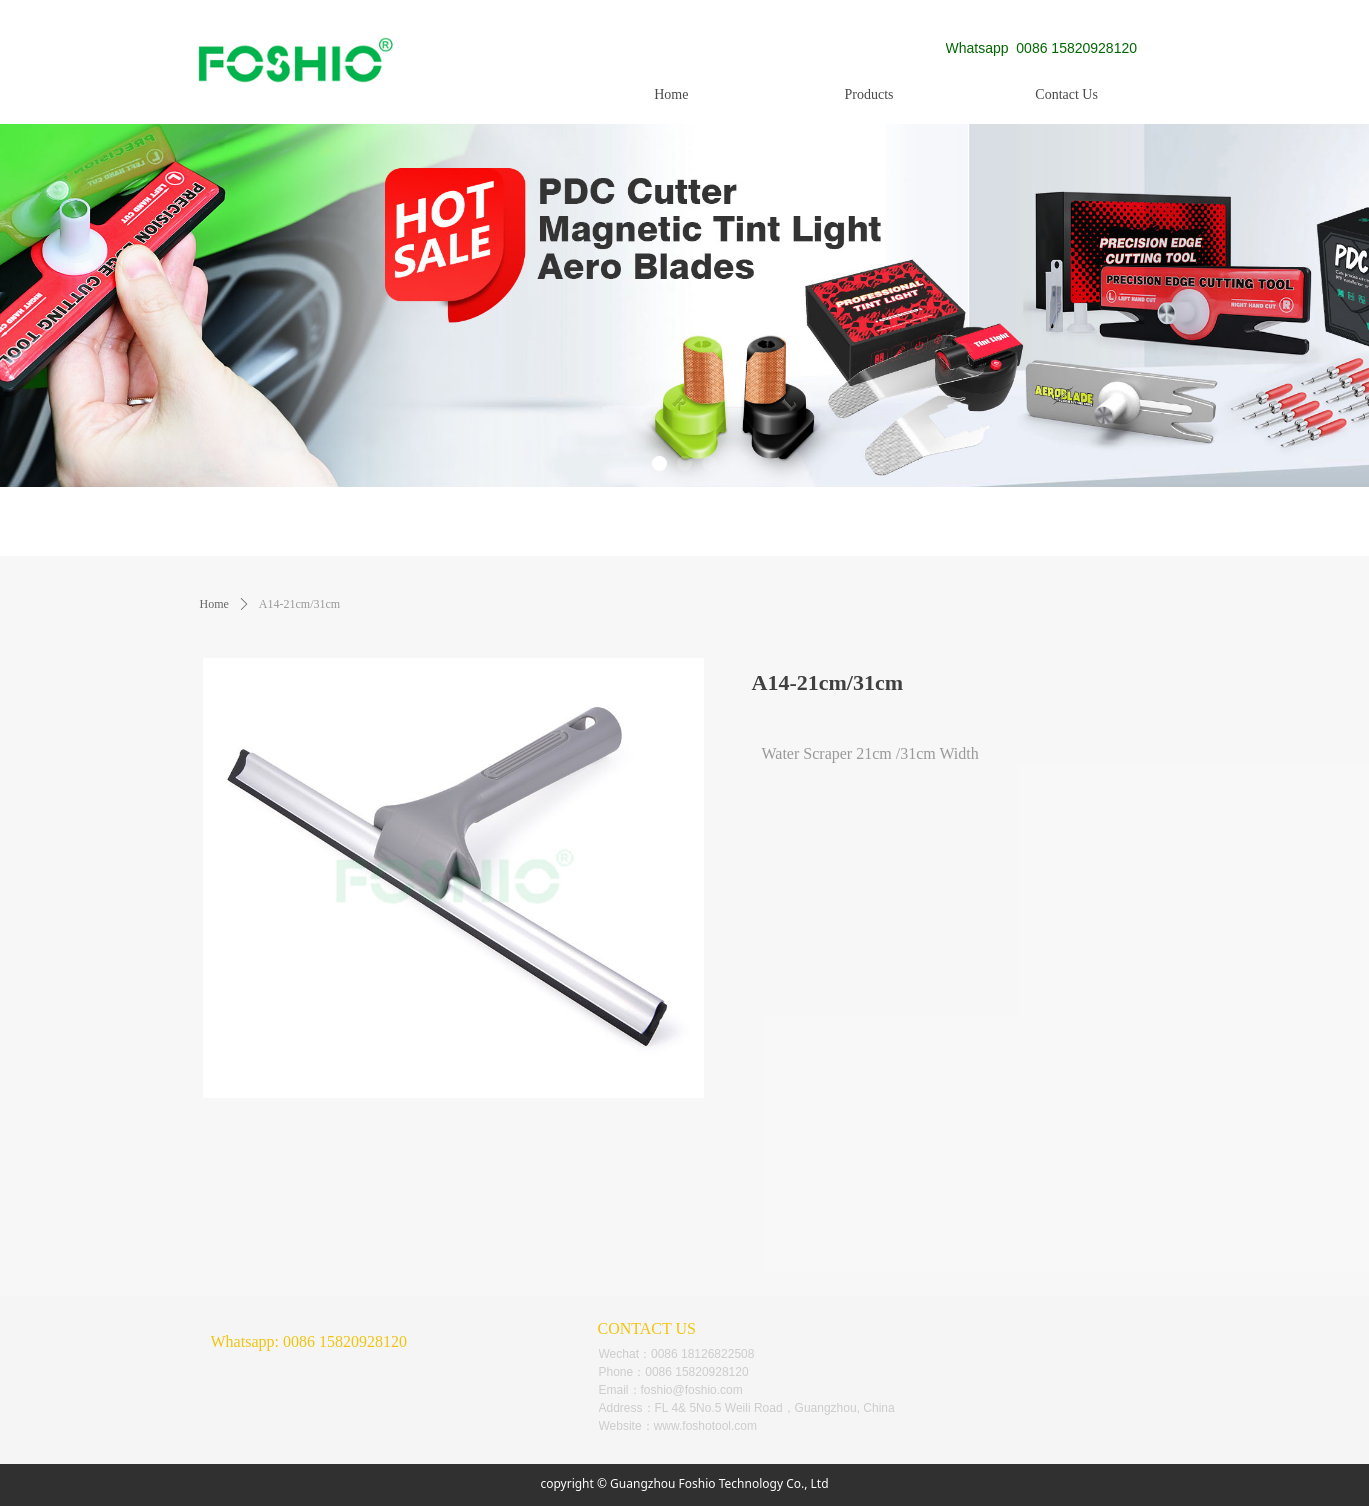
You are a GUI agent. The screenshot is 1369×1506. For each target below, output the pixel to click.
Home (214, 604)
